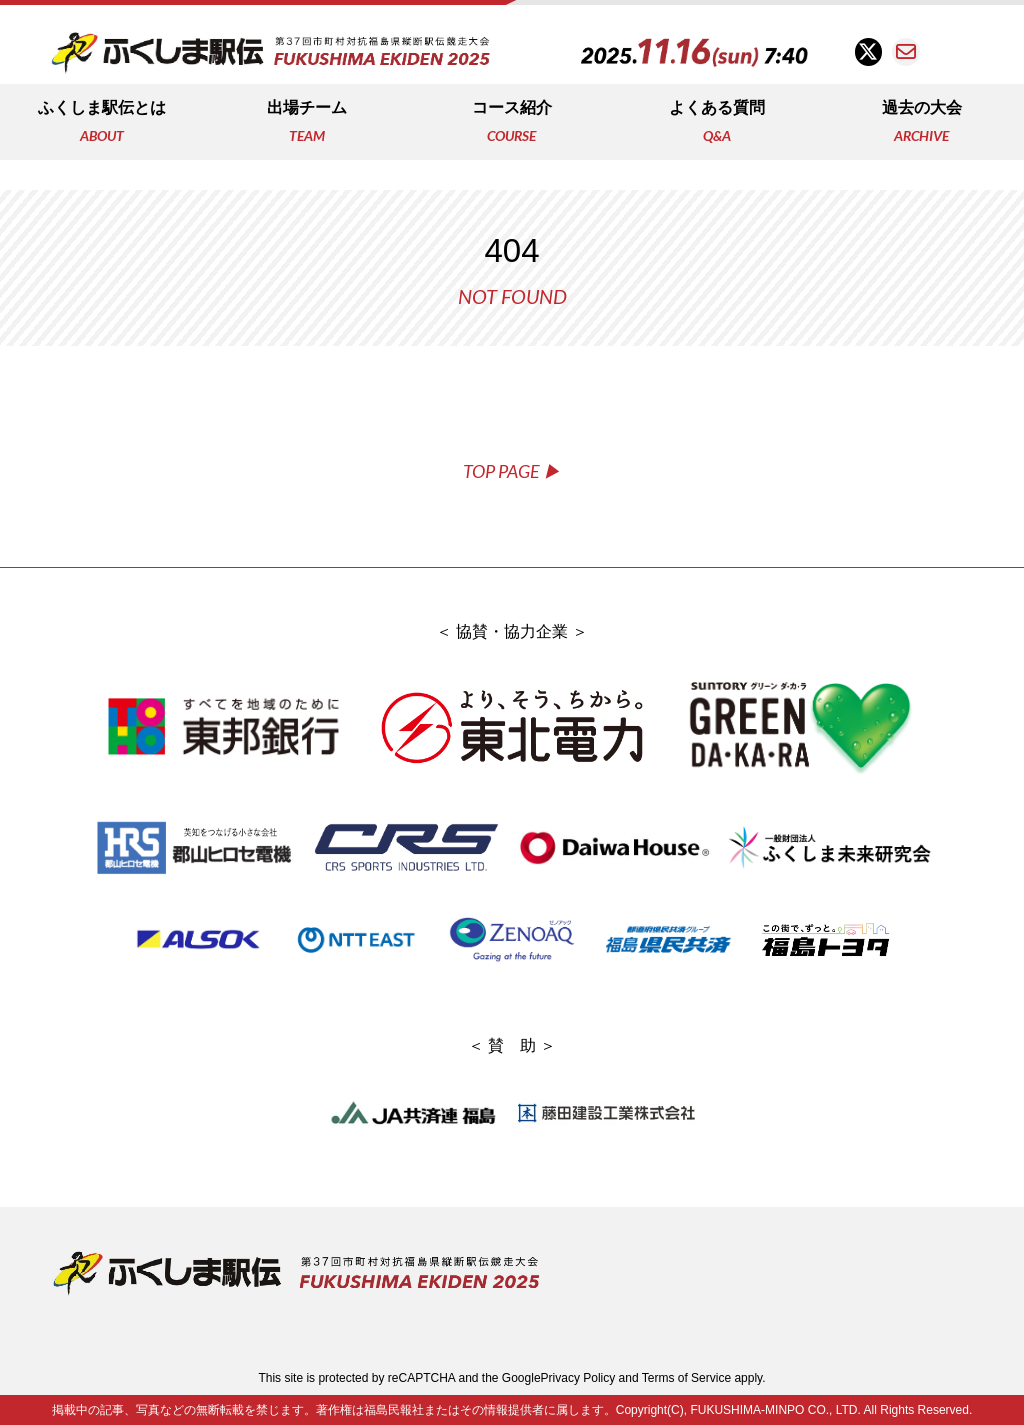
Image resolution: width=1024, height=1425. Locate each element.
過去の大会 (922, 123)
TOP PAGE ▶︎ (512, 471)
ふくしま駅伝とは (102, 123)
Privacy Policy (578, 1378)
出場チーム (307, 123)
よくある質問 (717, 123)
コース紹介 (512, 123)
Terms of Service (686, 1378)
